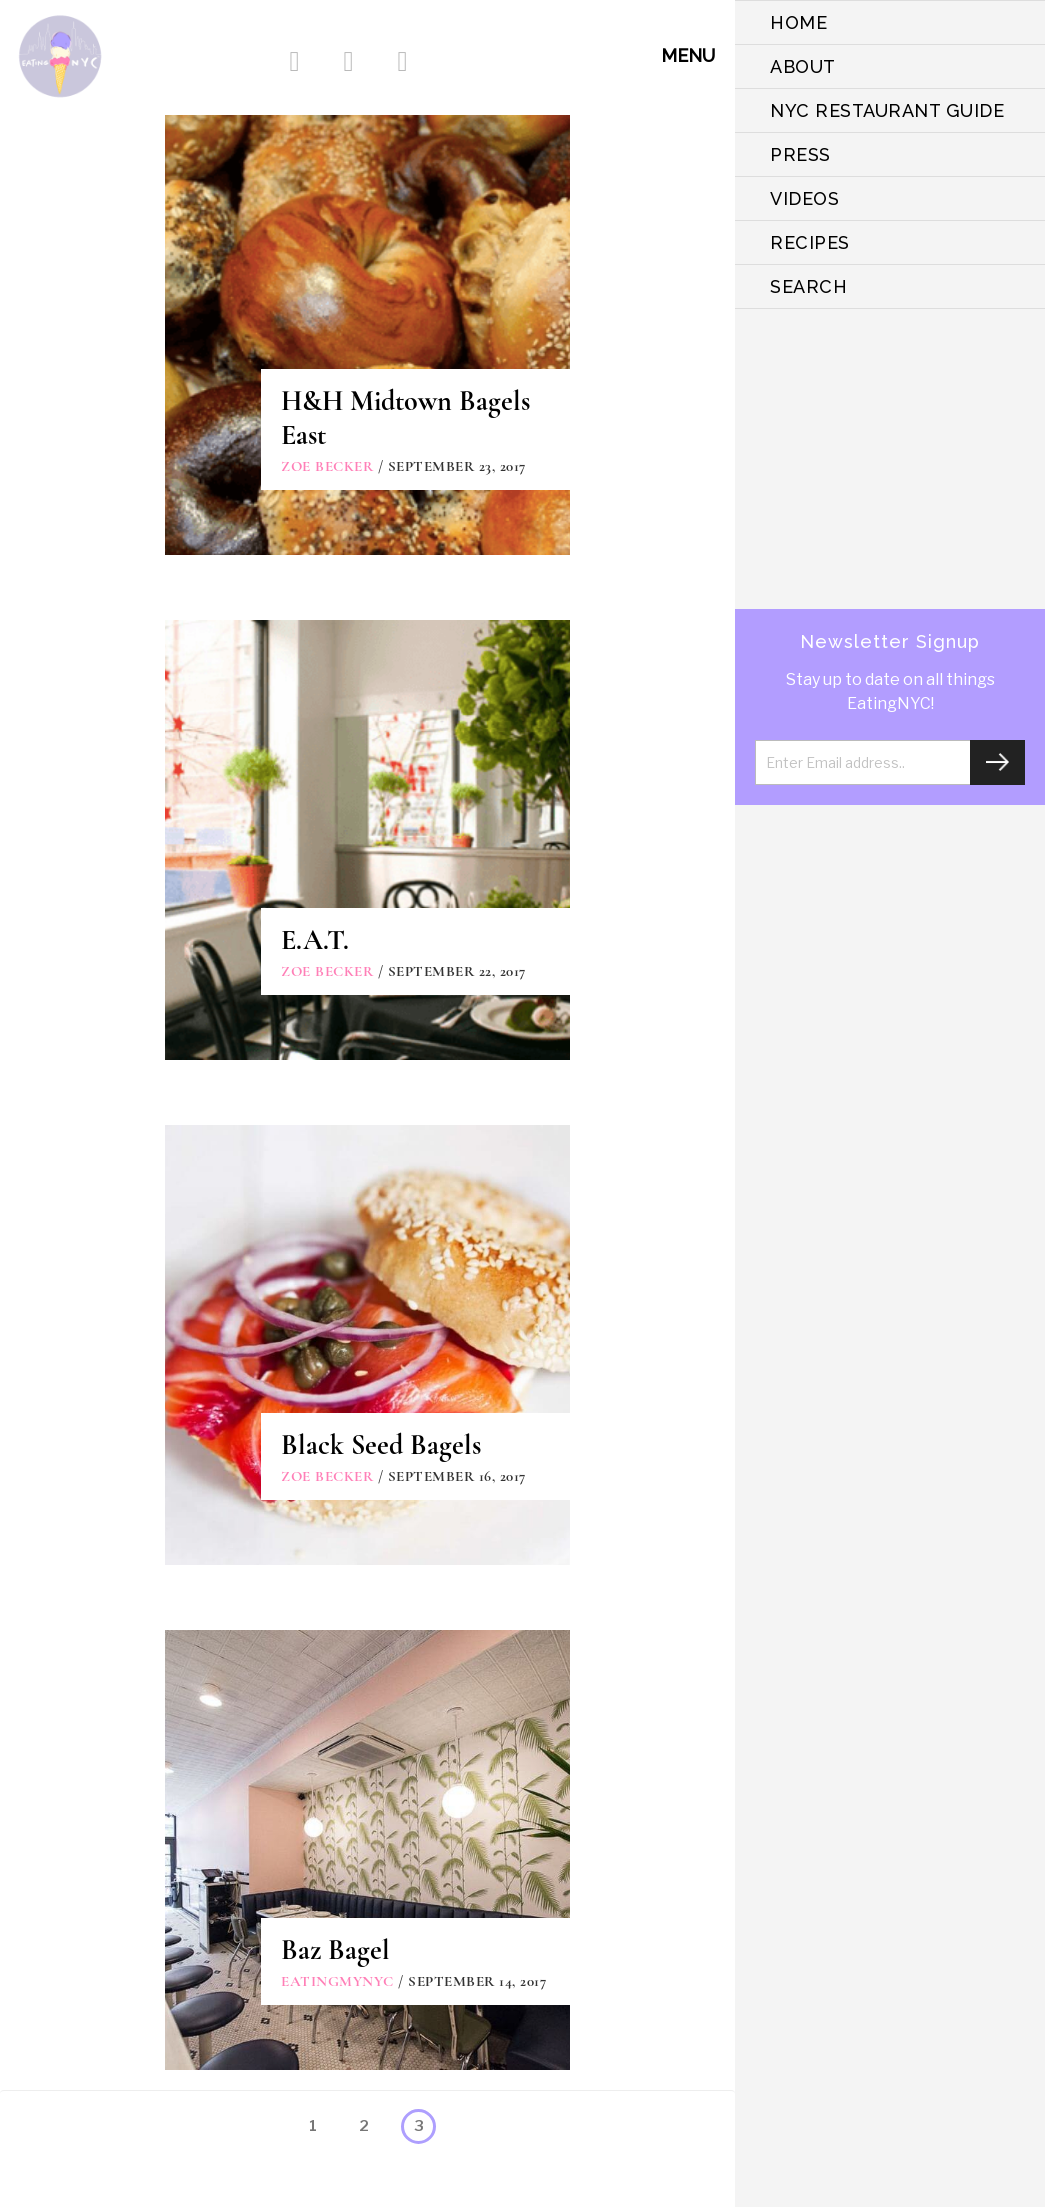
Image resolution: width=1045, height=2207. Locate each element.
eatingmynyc (337, 1981)
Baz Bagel (335, 1950)
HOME (798, 22)
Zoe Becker (327, 466)
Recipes (810, 242)
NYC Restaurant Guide (887, 110)
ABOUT (803, 66)
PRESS (800, 154)
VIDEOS (804, 198)
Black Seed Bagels (381, 1445)
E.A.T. (315, 940)
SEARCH (808, 286)
